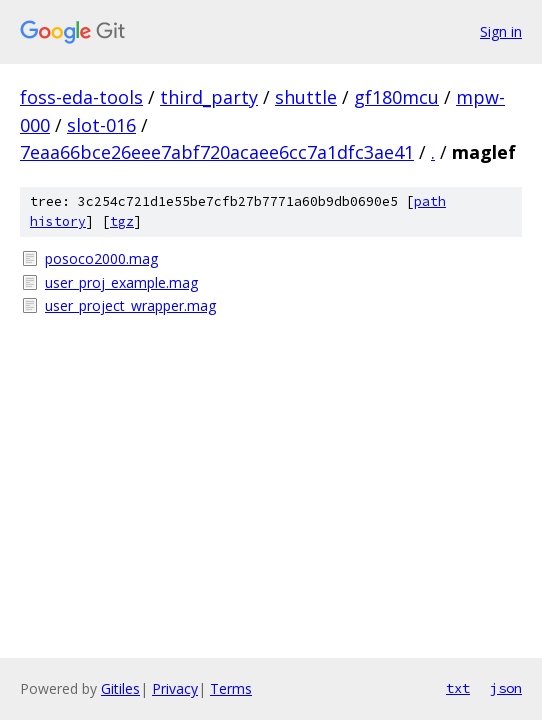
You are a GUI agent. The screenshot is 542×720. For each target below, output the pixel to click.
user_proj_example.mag (121, 282)
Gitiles (120, 688)
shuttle (306, 97)
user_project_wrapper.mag (130, 305)
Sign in (501, 31)
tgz (122, 221)
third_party (209, 97)
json (506, 688)
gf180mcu (396, 97)
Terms (231, 688)
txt (458, 688)
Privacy (175, 688)
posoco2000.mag (101, 258)
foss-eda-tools (81, 97)
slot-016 (101, 125)
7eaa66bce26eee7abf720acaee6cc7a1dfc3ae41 (217, 152)
